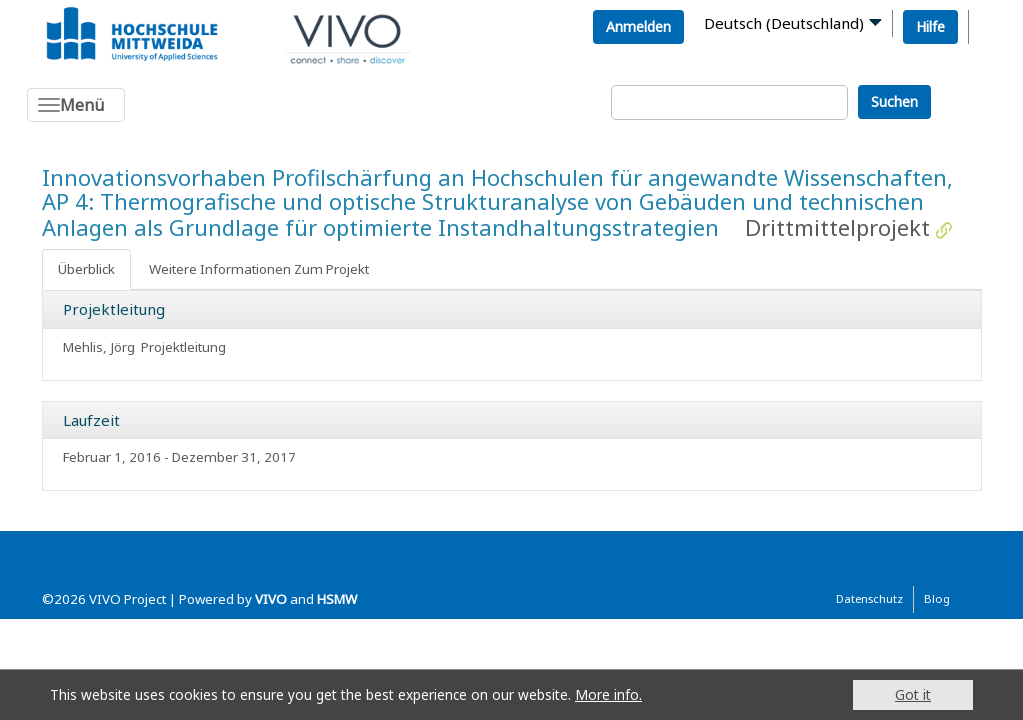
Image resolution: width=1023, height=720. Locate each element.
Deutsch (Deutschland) (784, 23)
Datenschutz (869, 598)
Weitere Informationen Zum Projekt (259, 269)
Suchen (894, 101)
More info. (608, 694)
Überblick (86, 269)
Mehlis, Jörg (99, 347)
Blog (937, 598)
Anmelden (638, 26)
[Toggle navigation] (76, 105)
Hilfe (930, 26)
